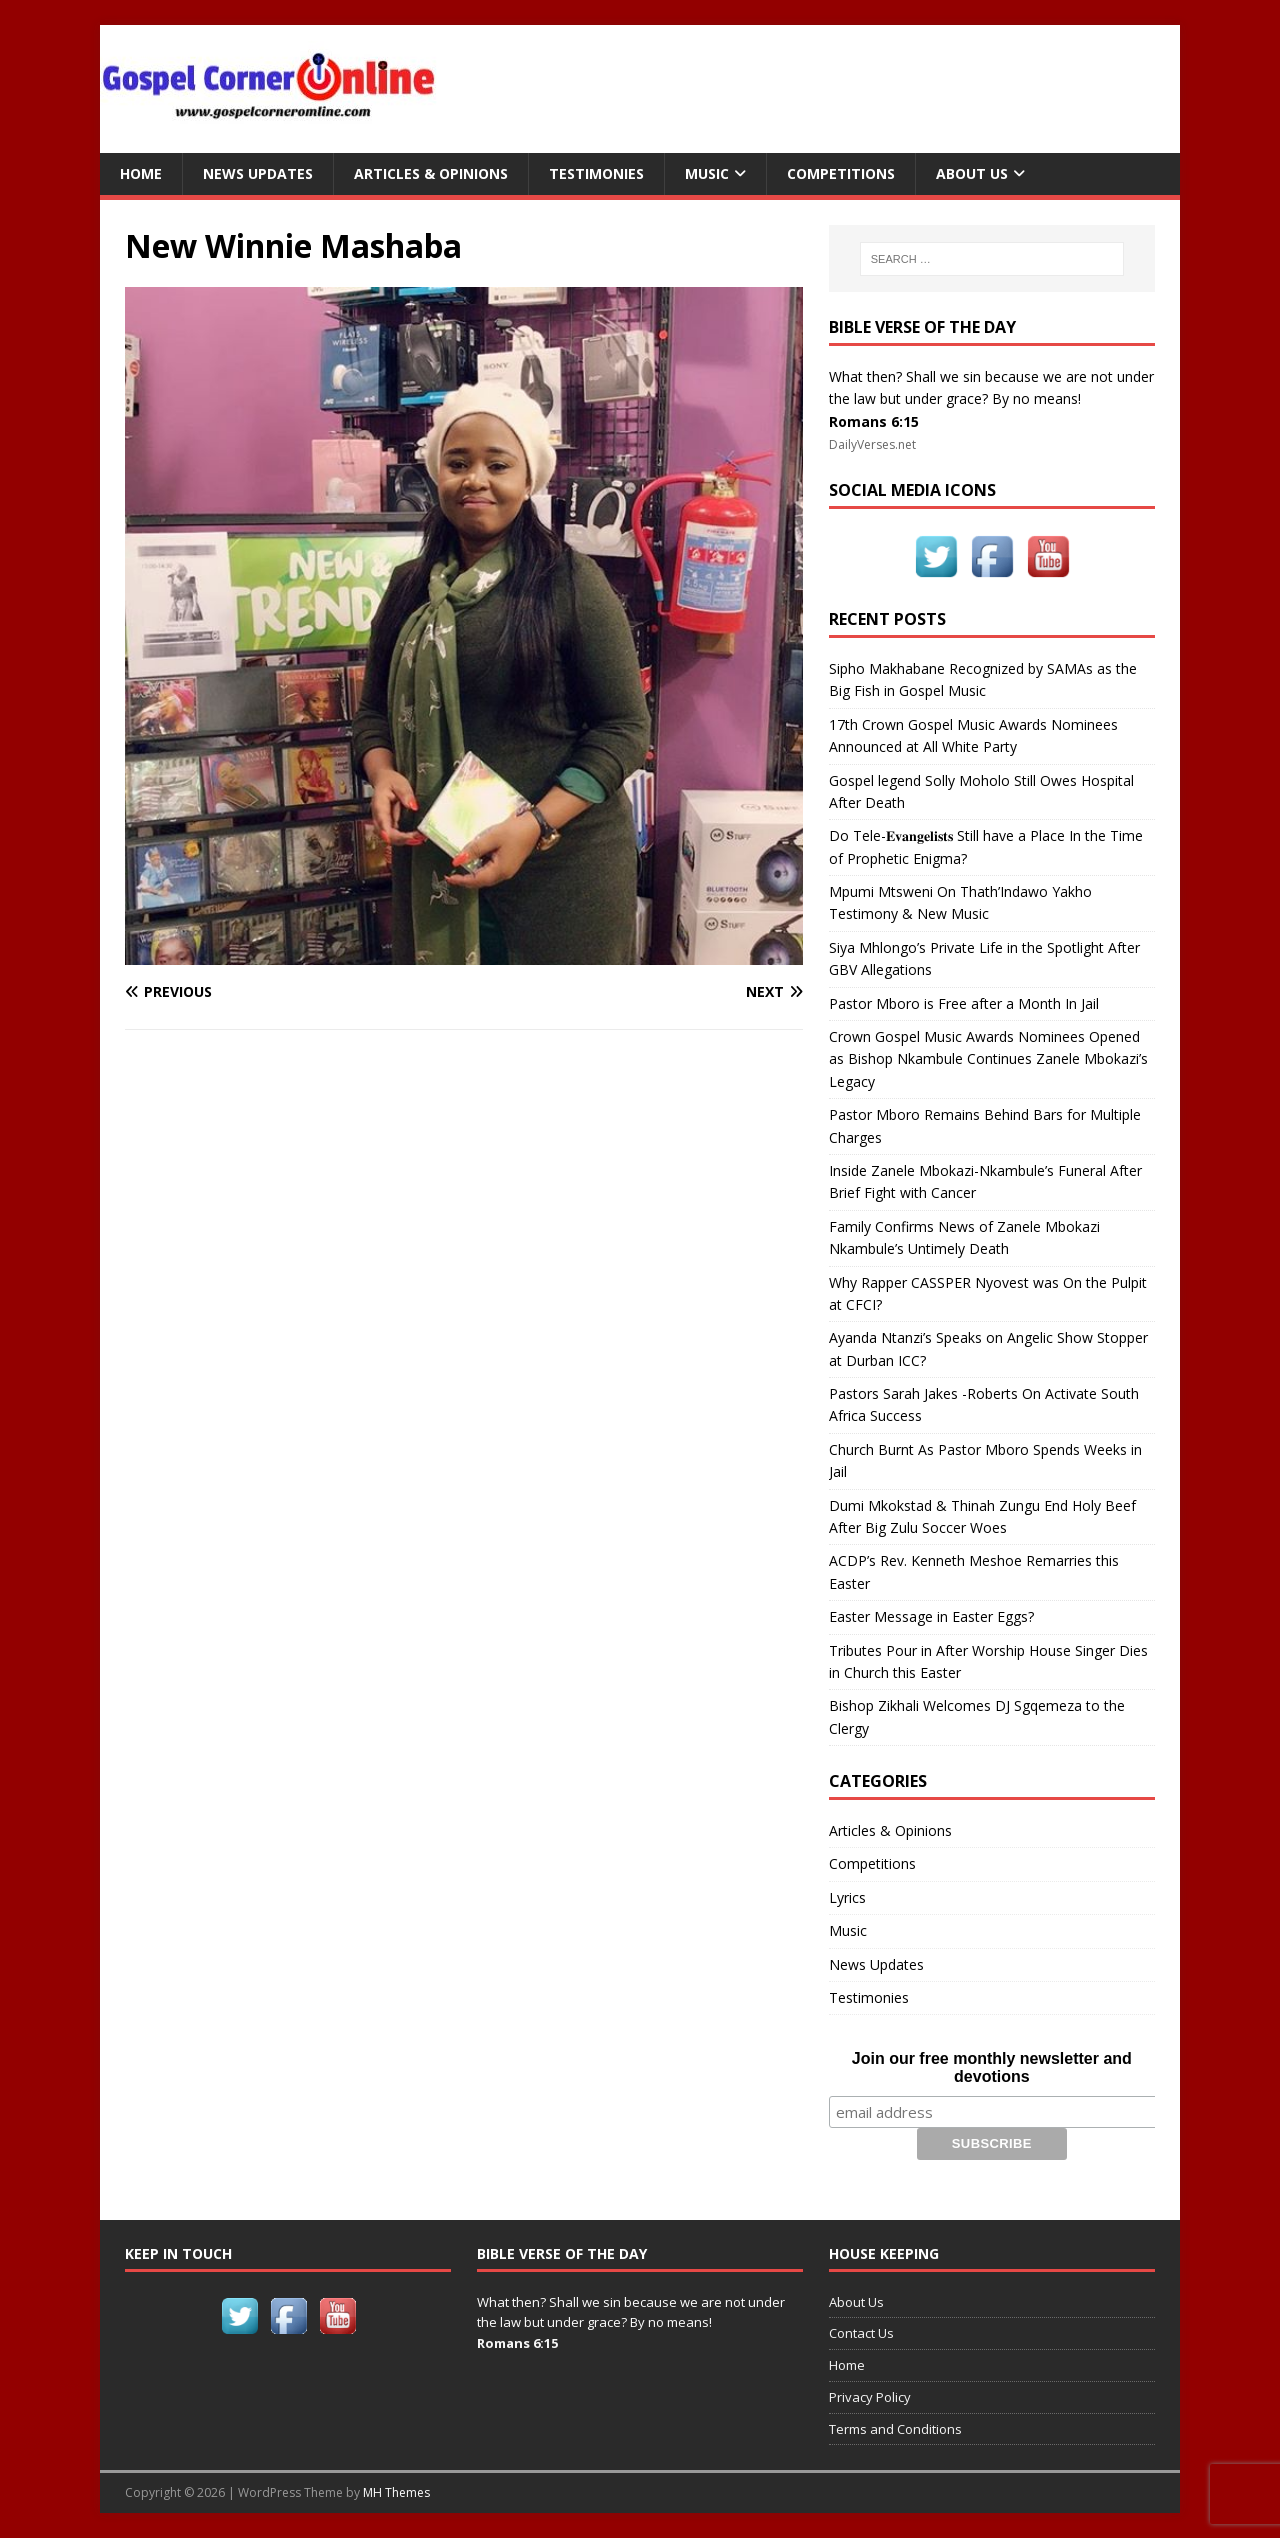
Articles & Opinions (431, 173)
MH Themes (396, 2492)
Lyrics (847, 1897)
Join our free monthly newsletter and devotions (992, 2067)
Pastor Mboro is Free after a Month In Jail (964, 1003)
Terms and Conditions (895, 2429)
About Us (972, 173)
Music (707, 173)
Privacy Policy (870, 2397)
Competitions (841, 173)
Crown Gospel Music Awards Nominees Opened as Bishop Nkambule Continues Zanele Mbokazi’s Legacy (988, 1059)
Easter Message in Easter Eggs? (931, 1616)
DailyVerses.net (872, 444)
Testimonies (596, 173)
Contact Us (861, 2333)
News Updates (258, 173)
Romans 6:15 (874, 421)
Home (141, 173)
